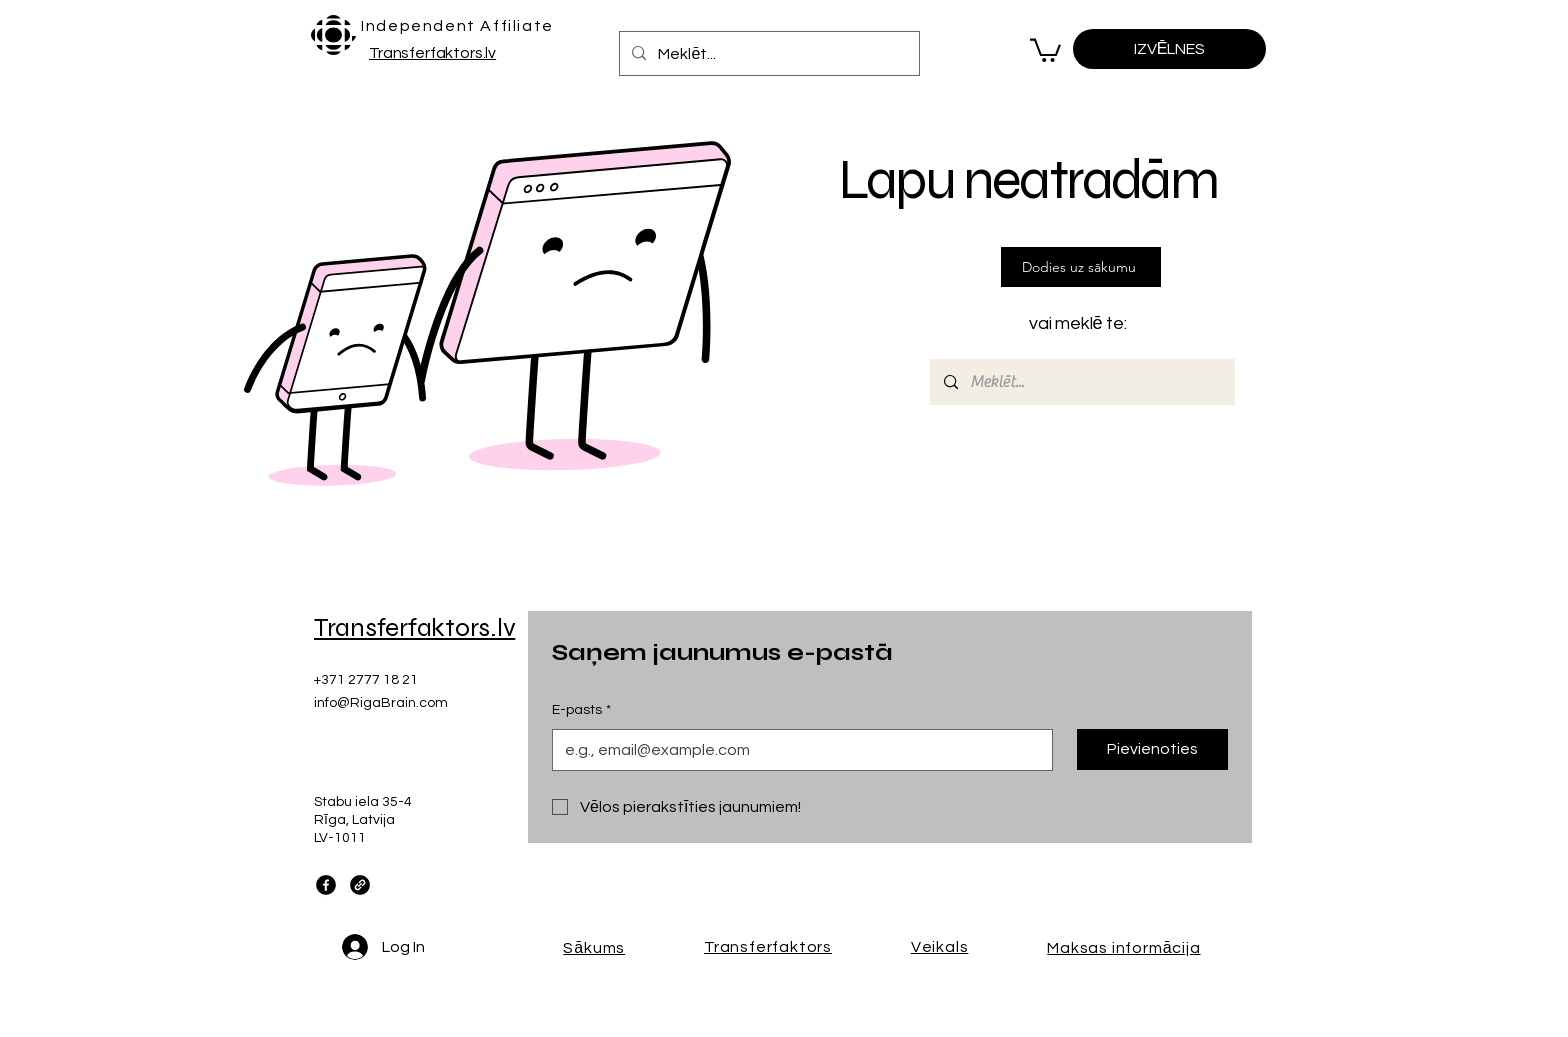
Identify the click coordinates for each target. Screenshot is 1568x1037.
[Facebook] (326, 885)
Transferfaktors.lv (432, 53)
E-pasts (581, 711)
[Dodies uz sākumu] (1081, 267)
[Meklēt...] (767, 53)
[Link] (360, 885)
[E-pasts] (796, 750)
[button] (1045, 49)
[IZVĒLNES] (1169, 49)
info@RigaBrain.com (381, 703)
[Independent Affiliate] (459, 25)
